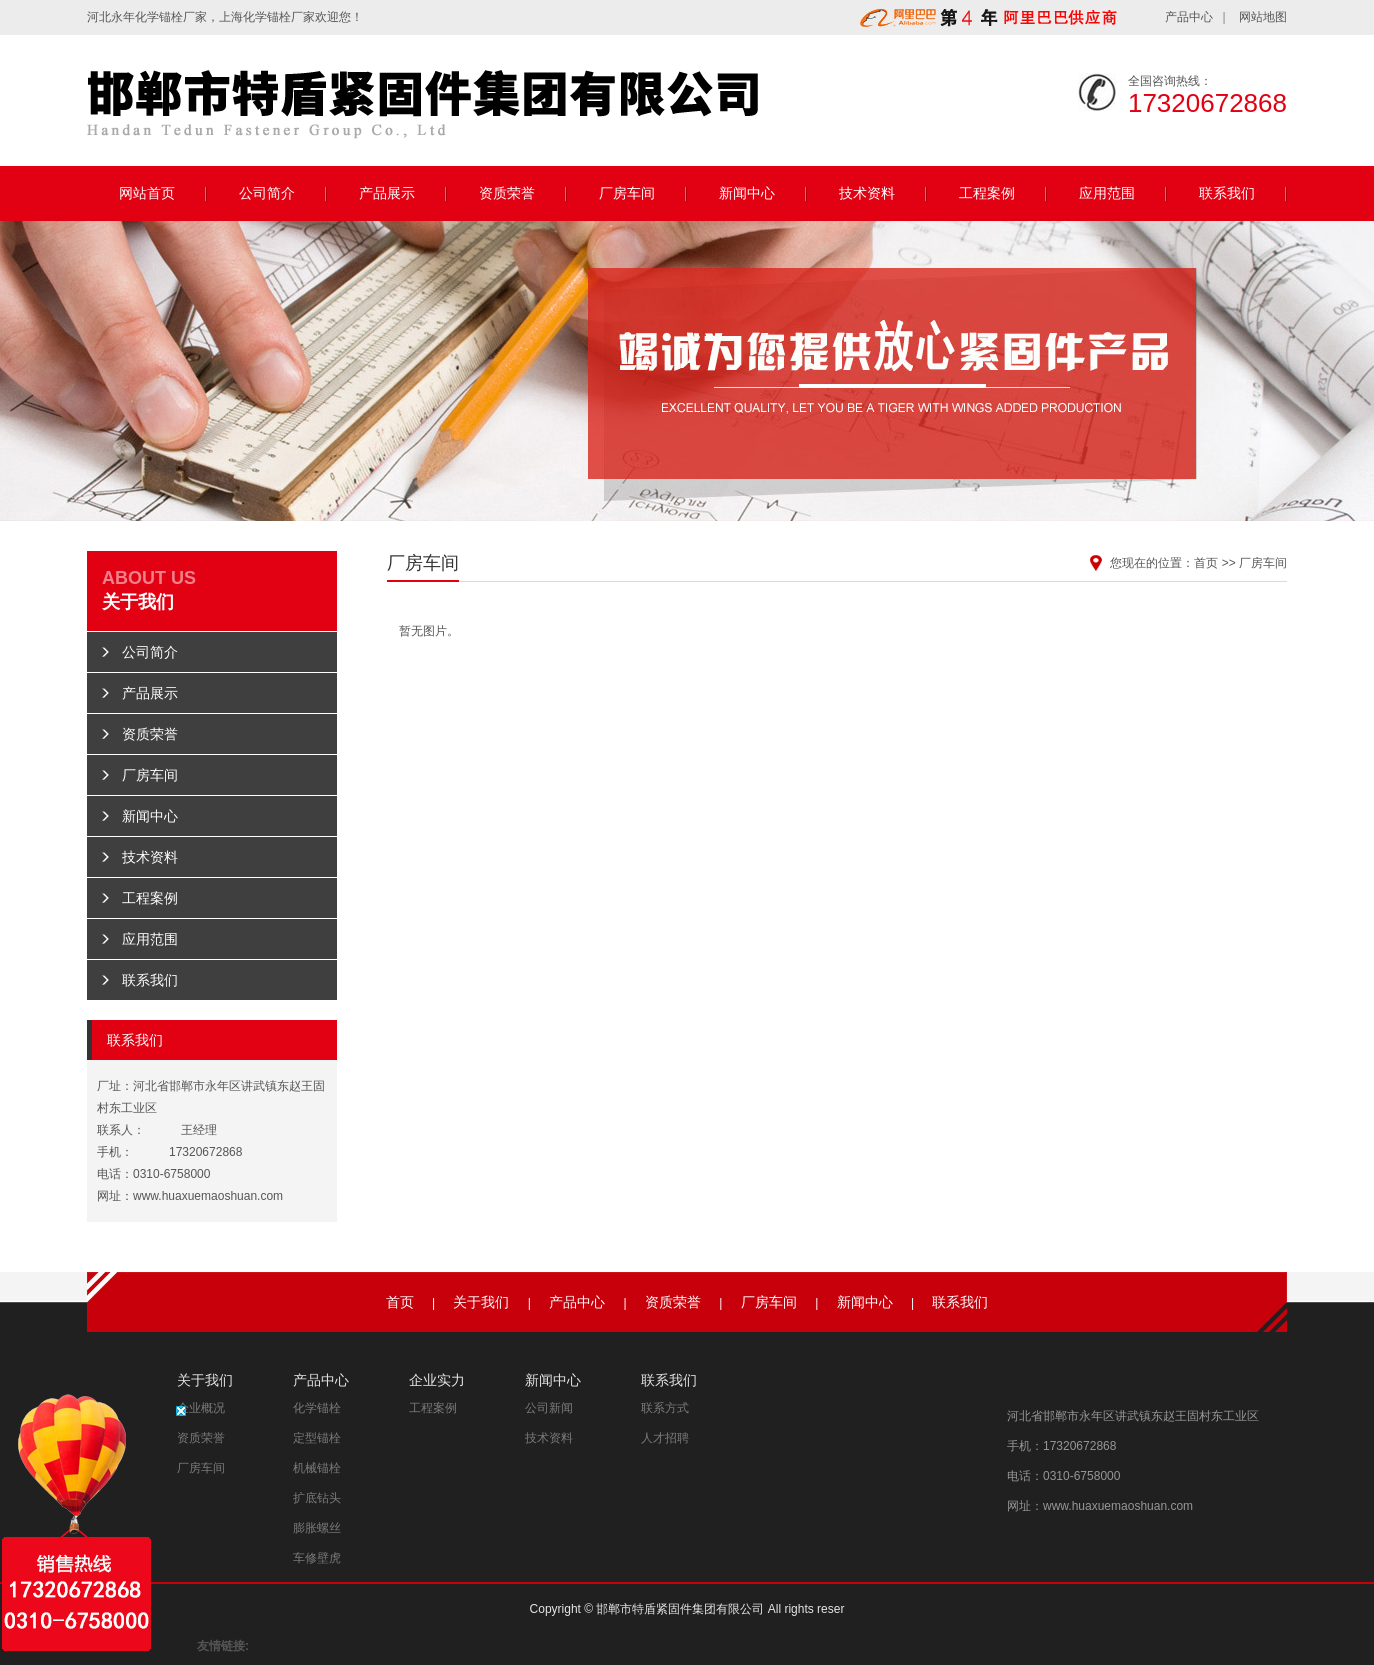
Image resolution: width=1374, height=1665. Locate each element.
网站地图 (1263, 17)
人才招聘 (665, 1438)
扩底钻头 (317, 1498)
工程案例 (987, 193)
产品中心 (1189, 17)
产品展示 (387, 193)
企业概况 (201, 1408)
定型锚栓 (317, 1438)
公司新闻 (549, 1408)
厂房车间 (627, 193)
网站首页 (147, 193)
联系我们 (1227, 193)
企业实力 (437, 1380)
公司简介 (267, 193)
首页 (1206, 563)
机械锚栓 (317, 1468)
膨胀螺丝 (317, 1528)
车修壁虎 (317, 1558)
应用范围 (1107, 193)
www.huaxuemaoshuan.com (208, 1196)
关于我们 (481, 1302)
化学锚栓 (159, 17)
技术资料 (867, 193)
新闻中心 (747, 193)
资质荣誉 (507, 193)
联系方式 (665, 1408)
